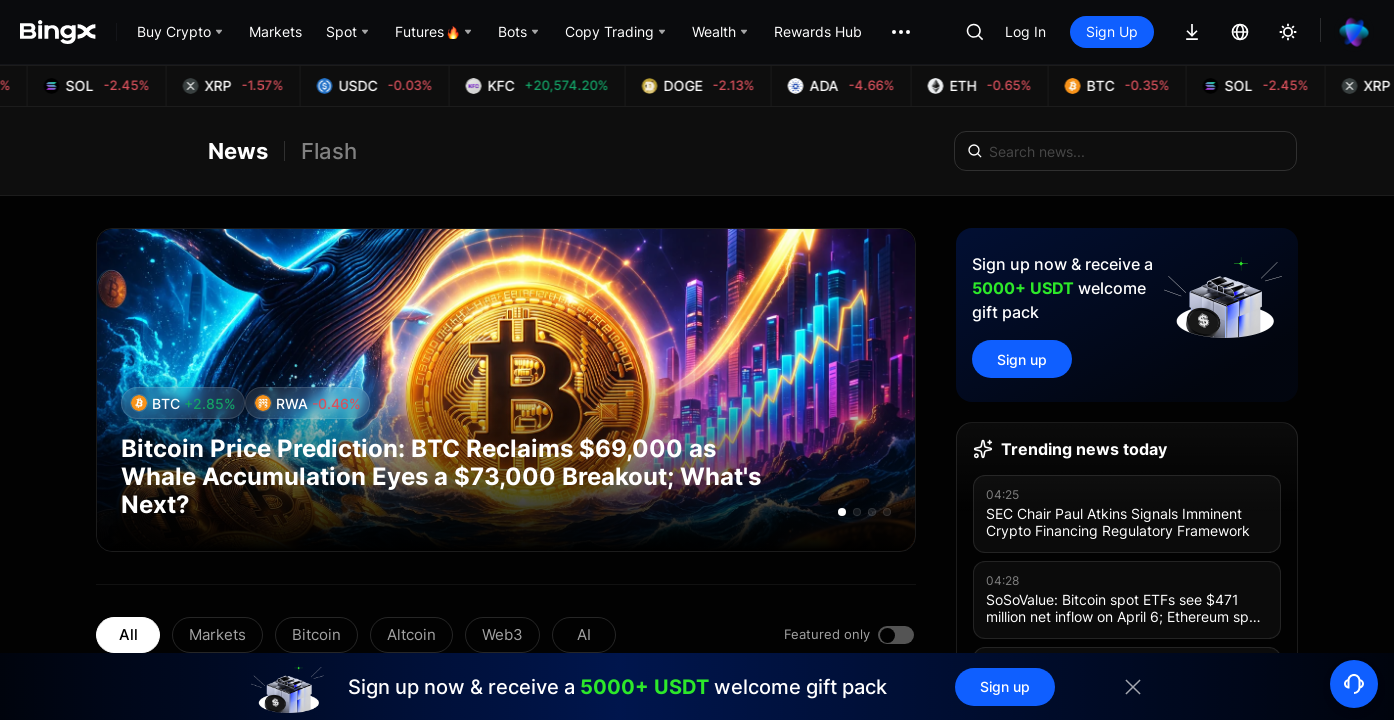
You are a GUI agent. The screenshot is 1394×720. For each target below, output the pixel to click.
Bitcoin (316, 634)
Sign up (1022, 359)
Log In (1025, 31)
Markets (217, 634)
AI (584, 634)
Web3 (502, 634)
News (238, 151)
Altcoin (411, 634)
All (128, 634)
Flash (329, 151)
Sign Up (1112, 31)
